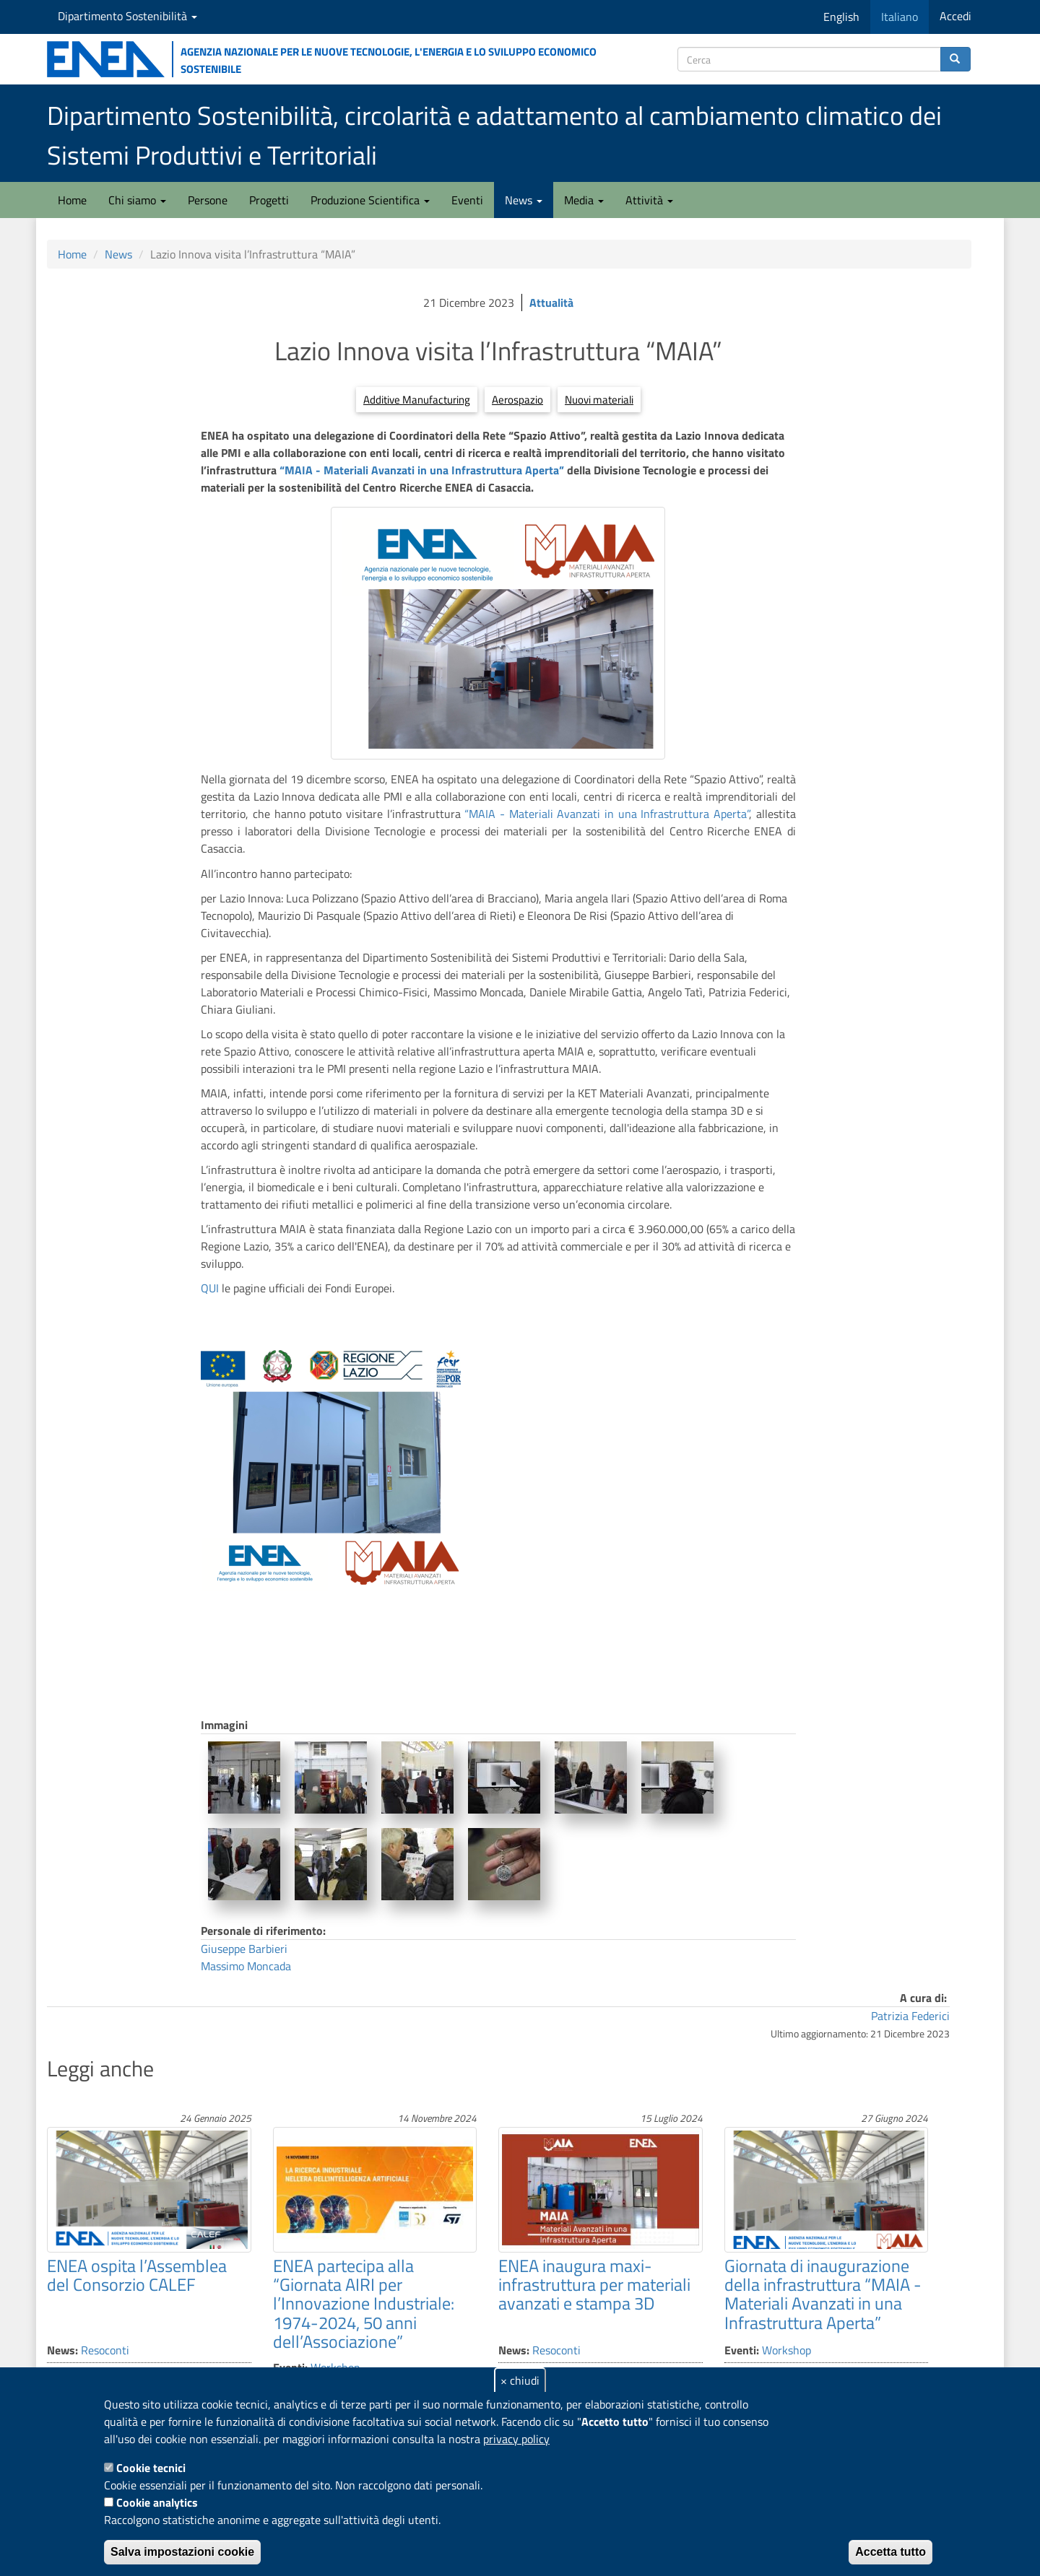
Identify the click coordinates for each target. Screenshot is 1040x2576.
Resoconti (105, 2350)
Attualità (551, 302)
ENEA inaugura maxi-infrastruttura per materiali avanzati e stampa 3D (594, 2285)
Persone (208, 200)
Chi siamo (137, 200)
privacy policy (516, 2438)
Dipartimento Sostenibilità (127, 16)
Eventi (467, 200)
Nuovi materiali (599, 399)
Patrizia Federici (910, 2015)
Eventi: (741, 2350)
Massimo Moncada (246, 1966)
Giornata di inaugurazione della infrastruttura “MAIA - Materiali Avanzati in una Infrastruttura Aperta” (823, 2294)
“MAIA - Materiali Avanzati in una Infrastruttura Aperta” (422, 470)
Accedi (955, 16)
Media (584, 200)
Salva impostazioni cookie (182, 2552)
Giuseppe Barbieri (244, 1948)
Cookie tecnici (151, 2467)
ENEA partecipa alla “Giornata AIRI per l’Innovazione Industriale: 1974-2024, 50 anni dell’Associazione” (363, 2304)
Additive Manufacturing (416, 399)
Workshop (786, 2350)
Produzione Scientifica (370, 200)
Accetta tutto (890, 2552)
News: (62, 2350)
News (523, 200)
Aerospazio (517, 399)
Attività (649, 200)
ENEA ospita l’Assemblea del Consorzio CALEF (137, 2275)
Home (72, 200)
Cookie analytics (157, 2502)
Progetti (269, 200)
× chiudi (520, 2380)
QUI (211, 1288)
